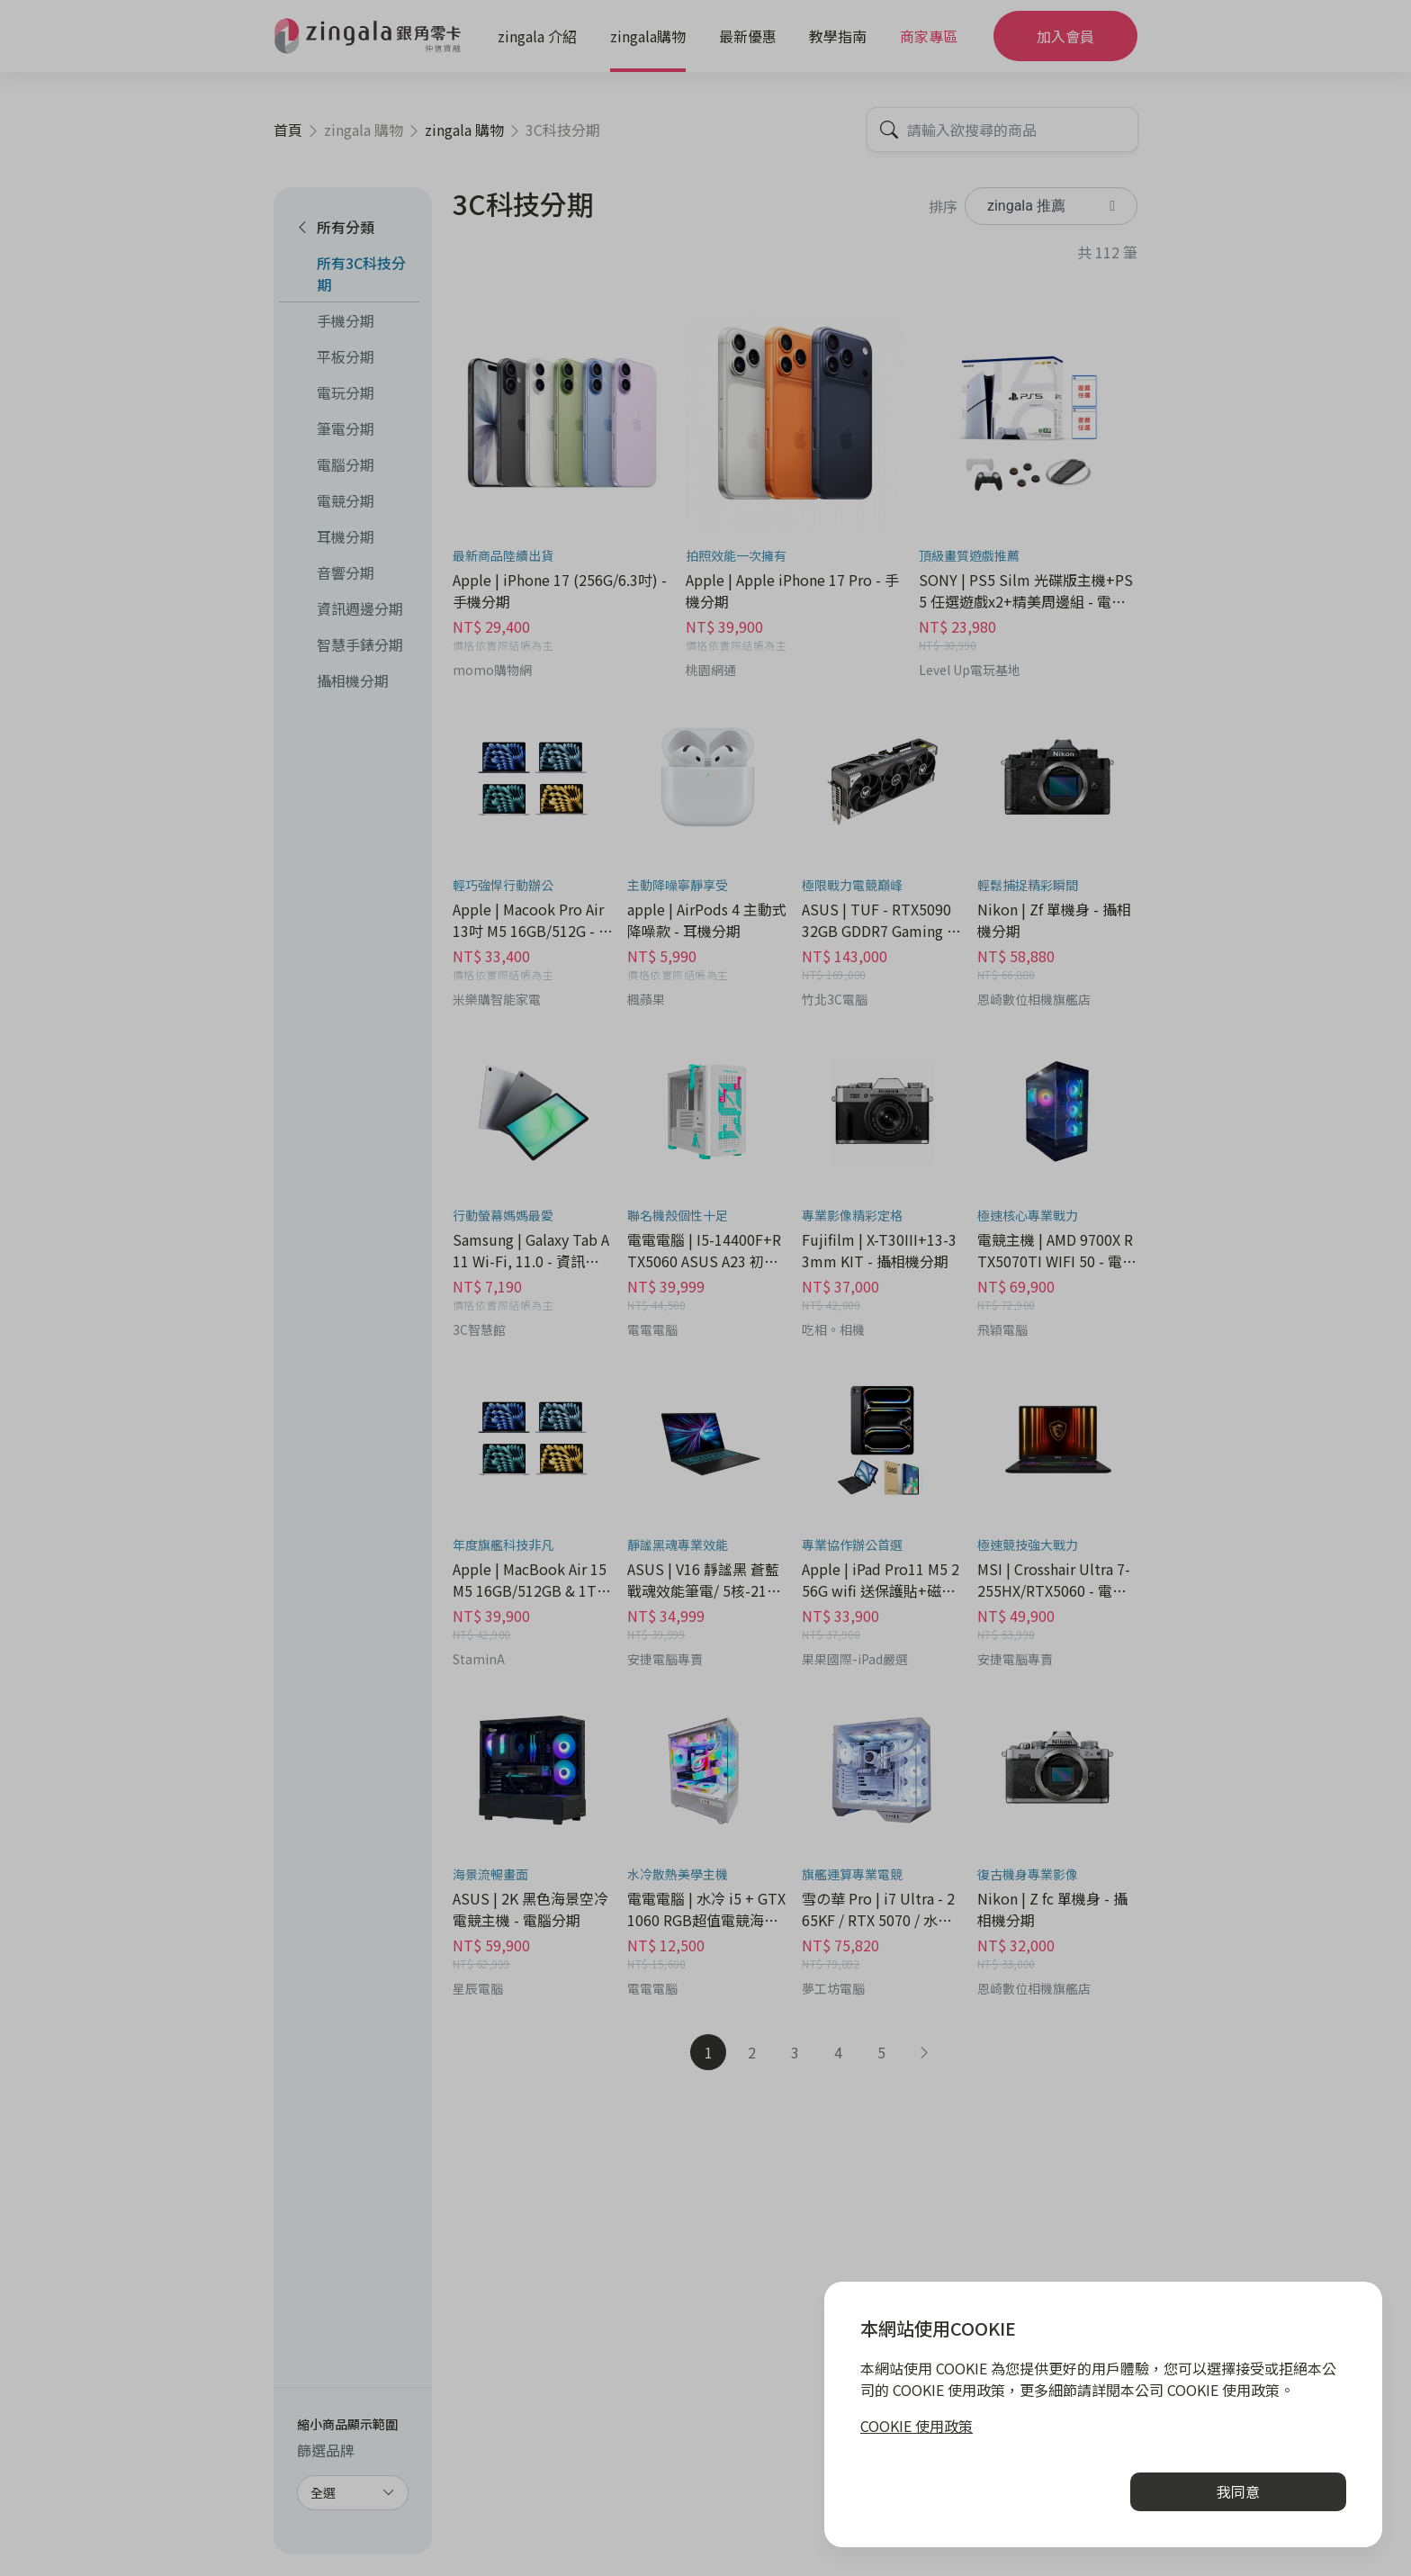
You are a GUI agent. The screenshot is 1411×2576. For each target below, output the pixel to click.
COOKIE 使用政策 (916, 2425)
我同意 (1238, 2491)
